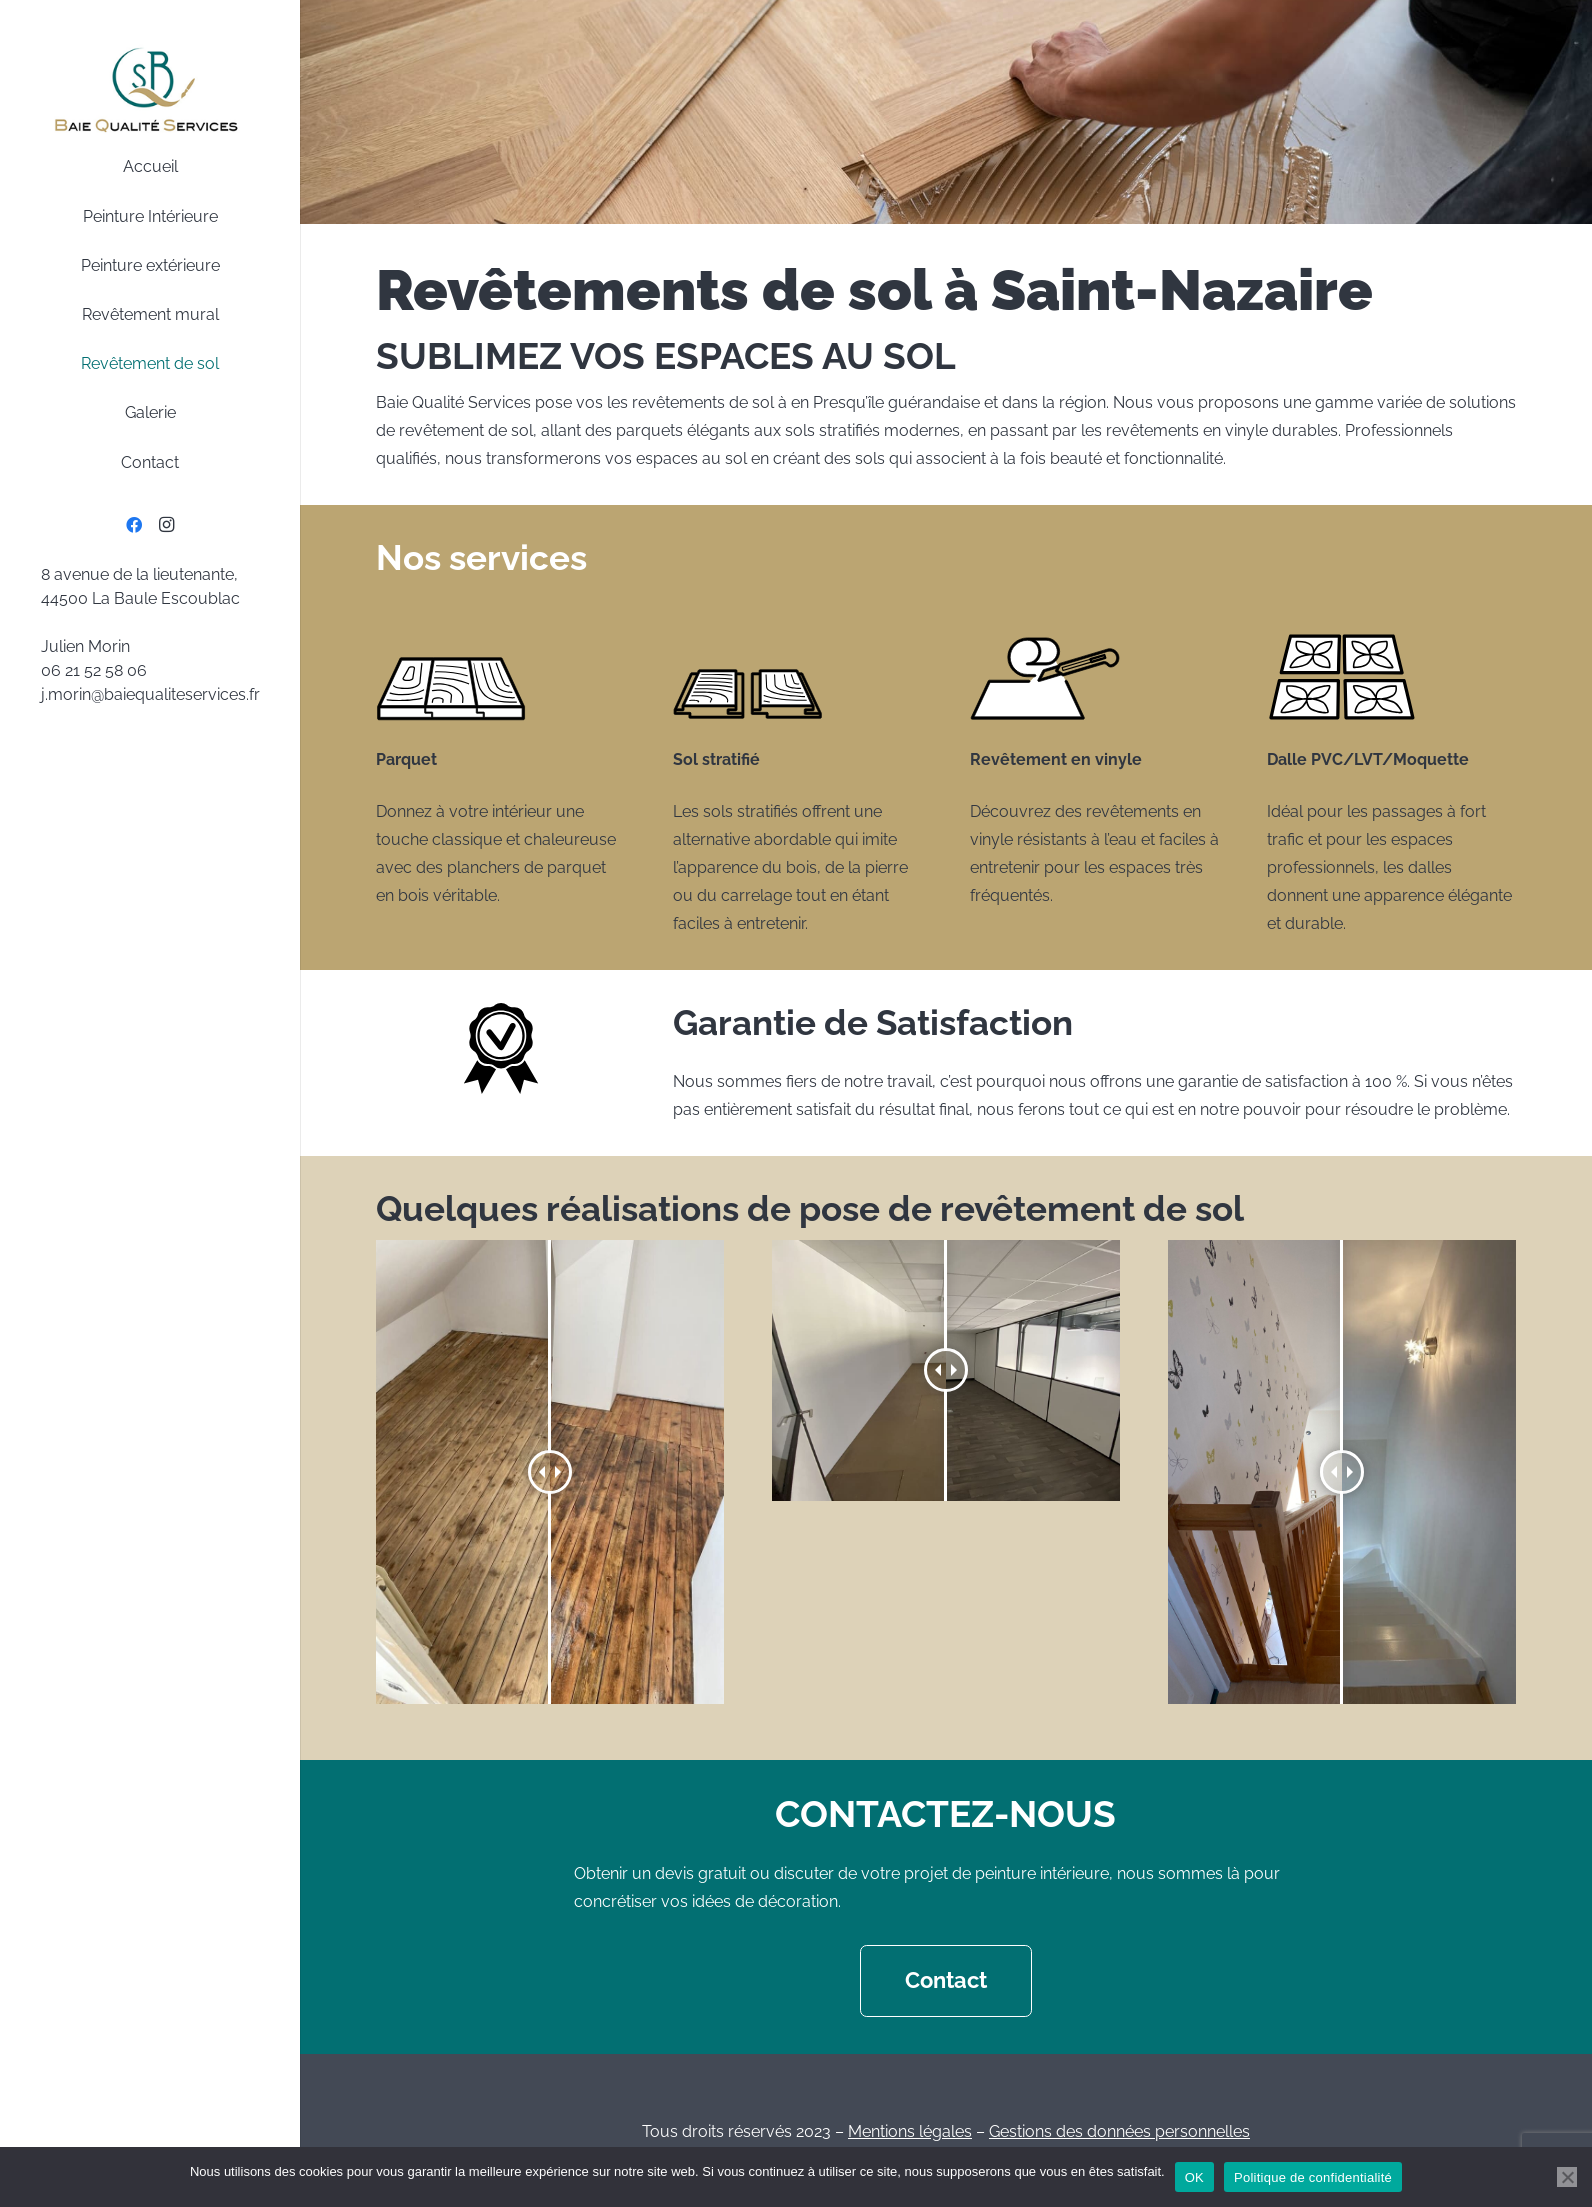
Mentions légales (910, 2131)
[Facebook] (134, 525)
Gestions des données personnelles (1119, 2131)
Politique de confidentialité (1313, 2177)
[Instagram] (166, 525)
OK (1194, 2177)
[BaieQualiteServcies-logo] (150, 90)
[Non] (1567, 2177)
